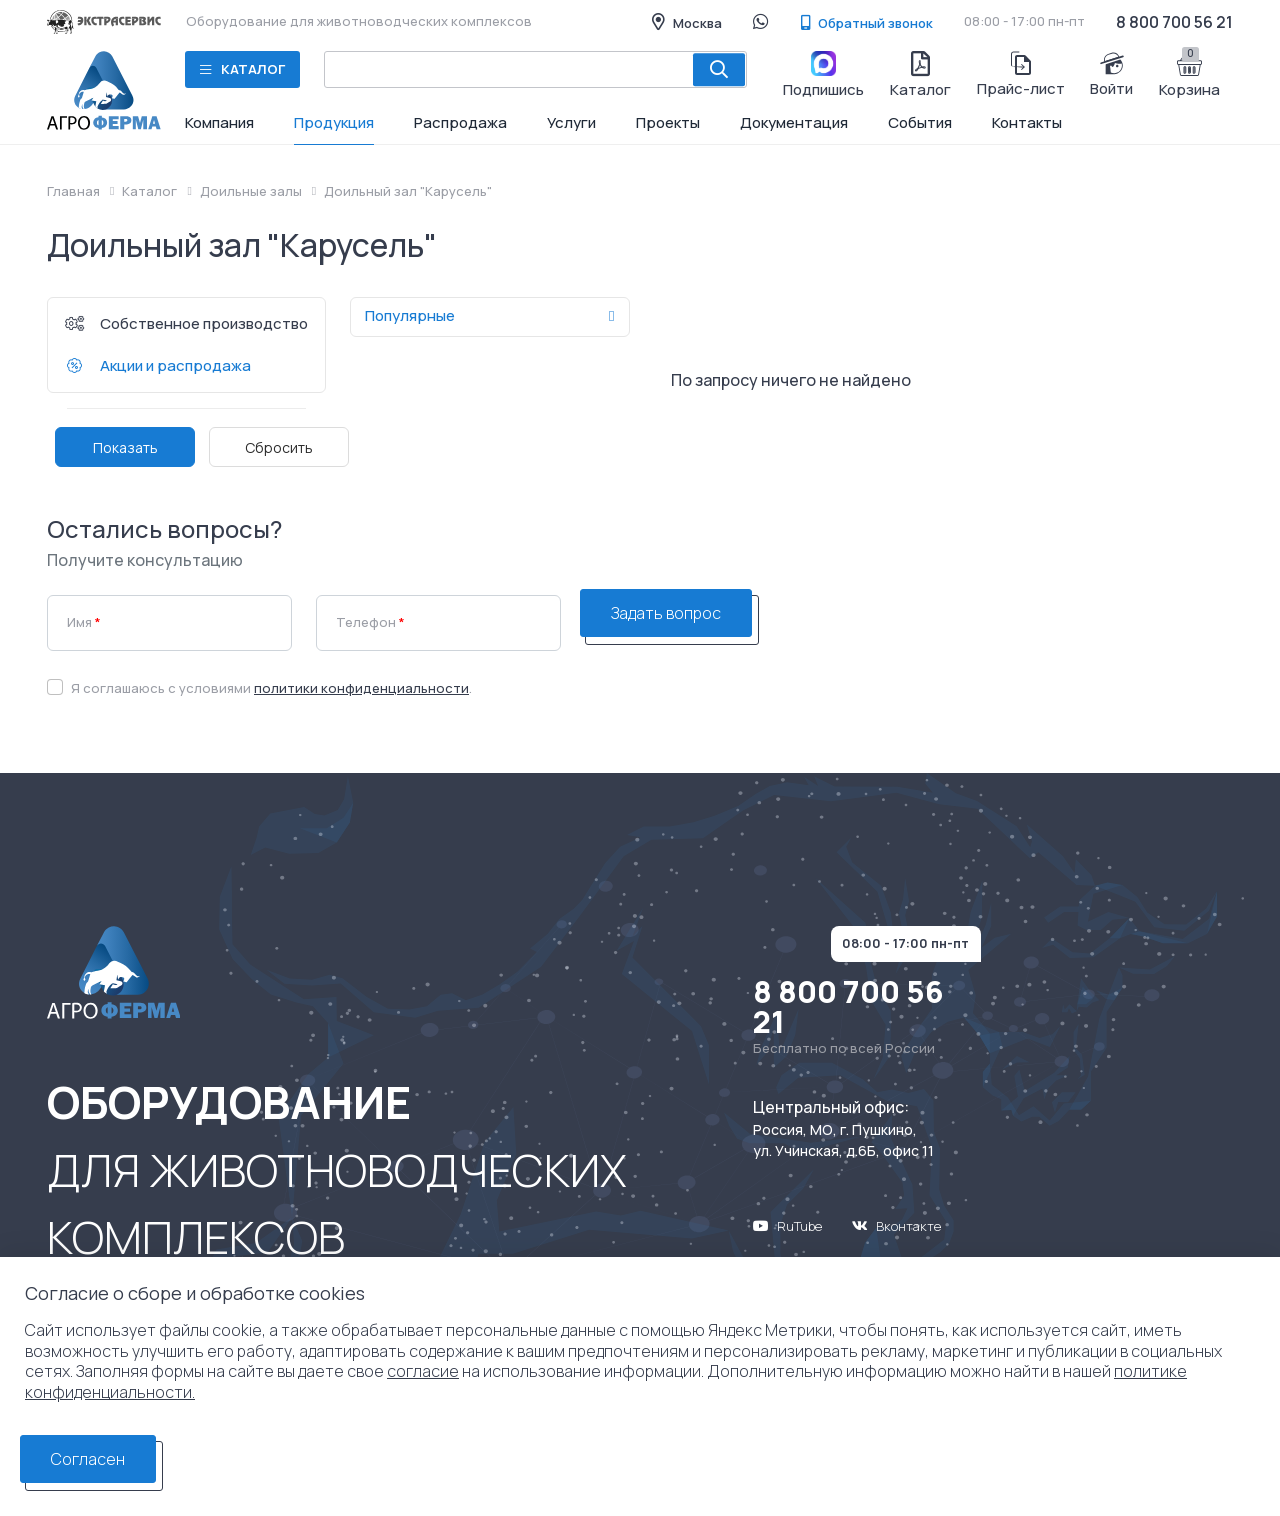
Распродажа (460, 122)
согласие (423, 1371)
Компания (219, 122)
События (920, 122)
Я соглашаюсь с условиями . (271, 688)
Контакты (1027, 122)
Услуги (571, 122)
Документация (794, 122)
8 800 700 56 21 (1174, 22)
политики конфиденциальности (361, 688)
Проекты (668, 122)
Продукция (334, 122)
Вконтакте (896, 1226)
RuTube (787, 1226)
